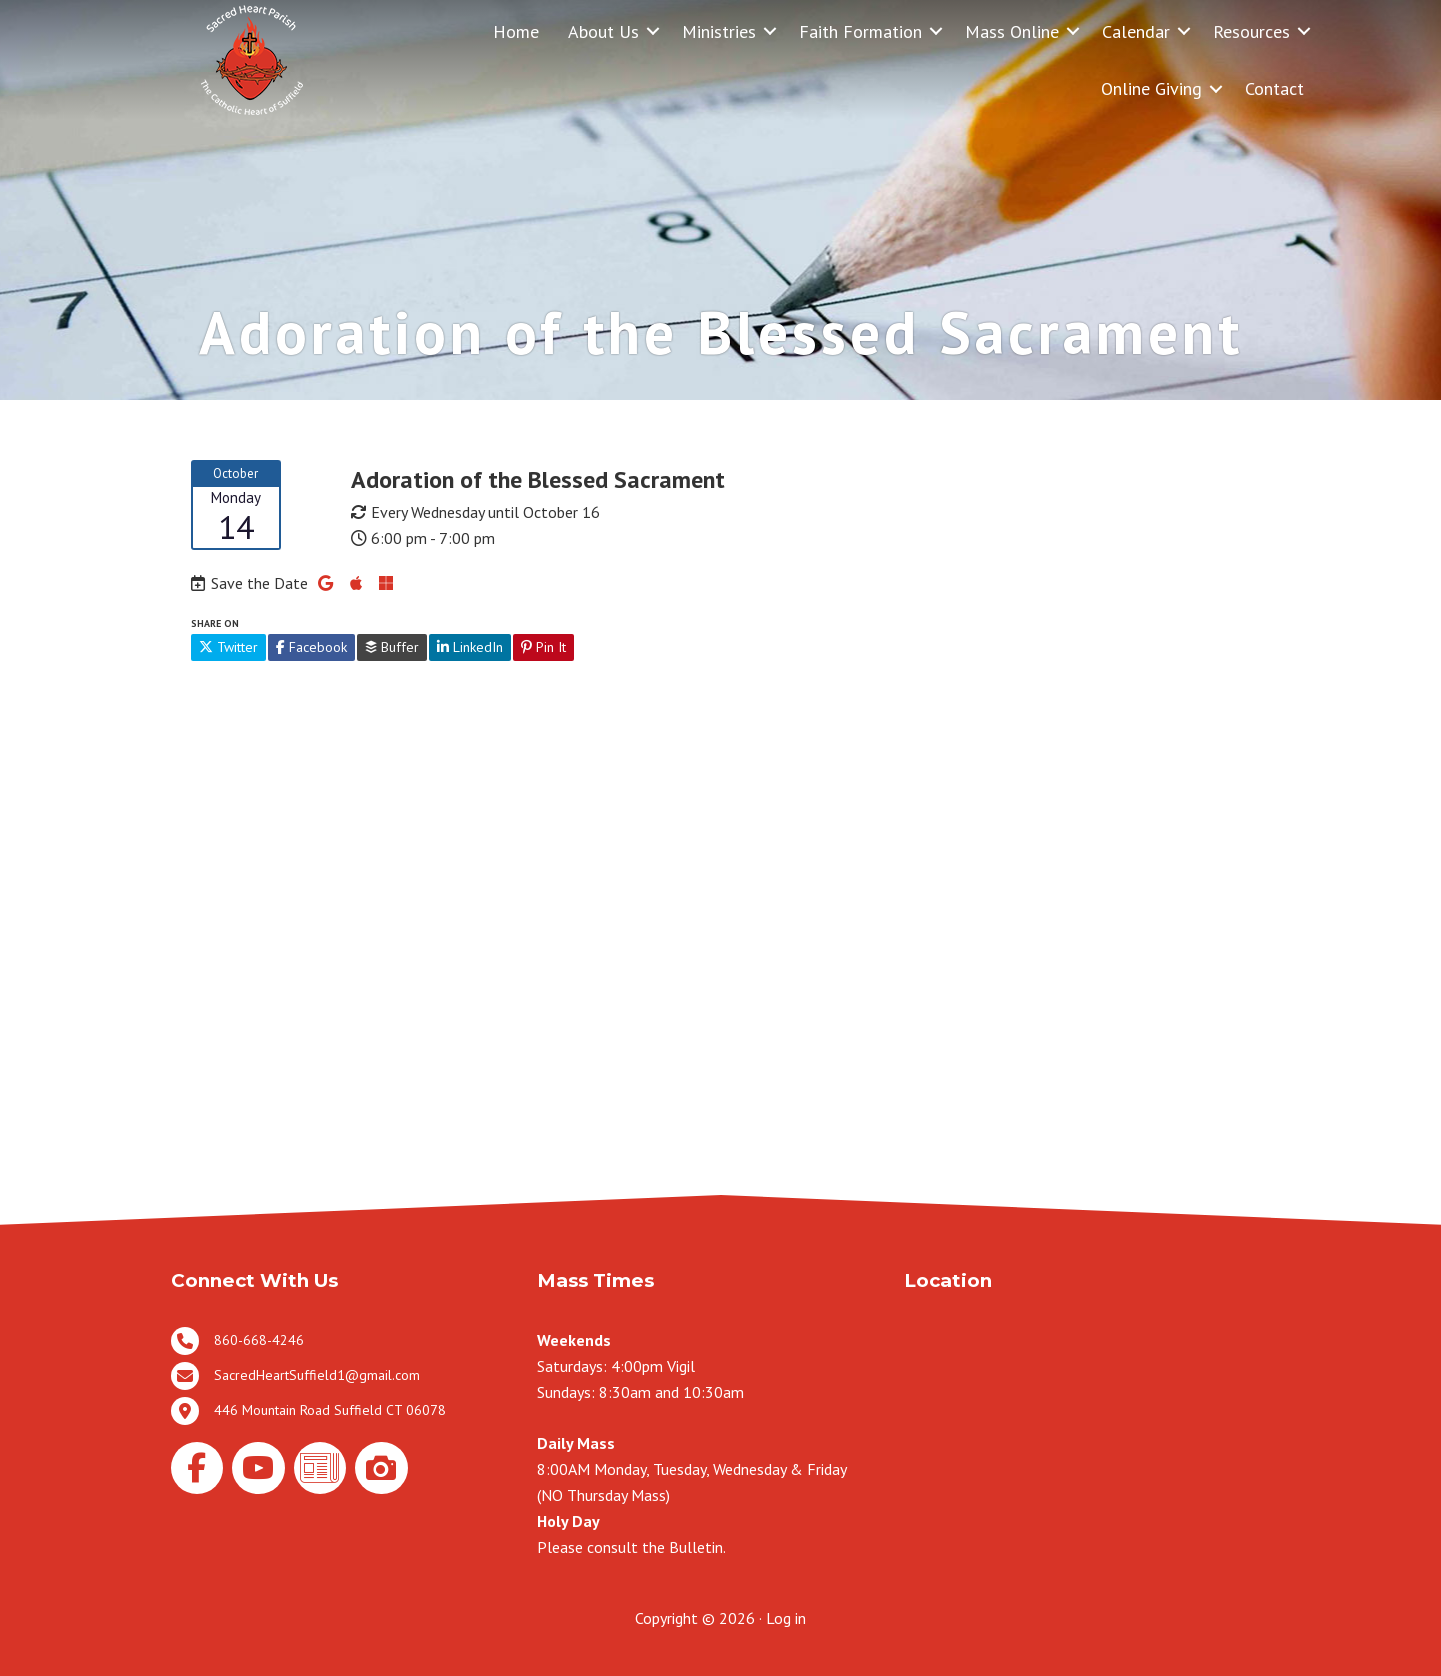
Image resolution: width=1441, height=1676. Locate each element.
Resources (1251, 31)
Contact (1274, 88)
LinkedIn (470, 647)
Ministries (719, 31)
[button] (653, 31)
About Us (603, 31)
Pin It (543, 647)
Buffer (392, 647)
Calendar (1136, 31)
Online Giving (1151, 88)
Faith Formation (860, 31)
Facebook (311, 647)
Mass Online (1012, 31)
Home (516, 31)
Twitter (228, 647)
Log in (786, 1618)
